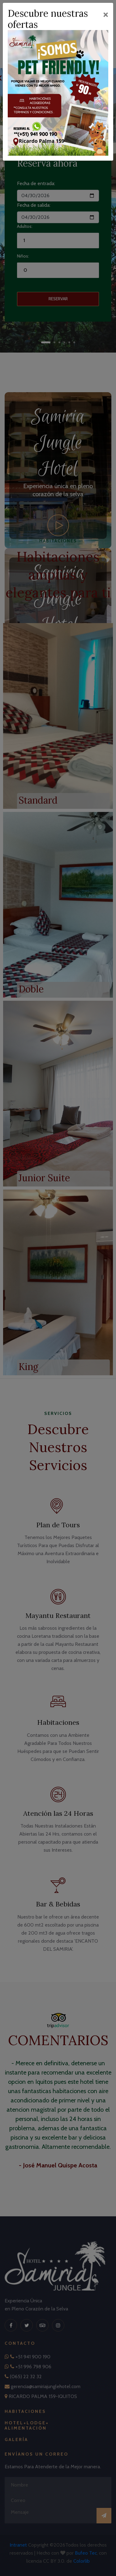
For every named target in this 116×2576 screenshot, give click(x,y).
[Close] (105, 14)
